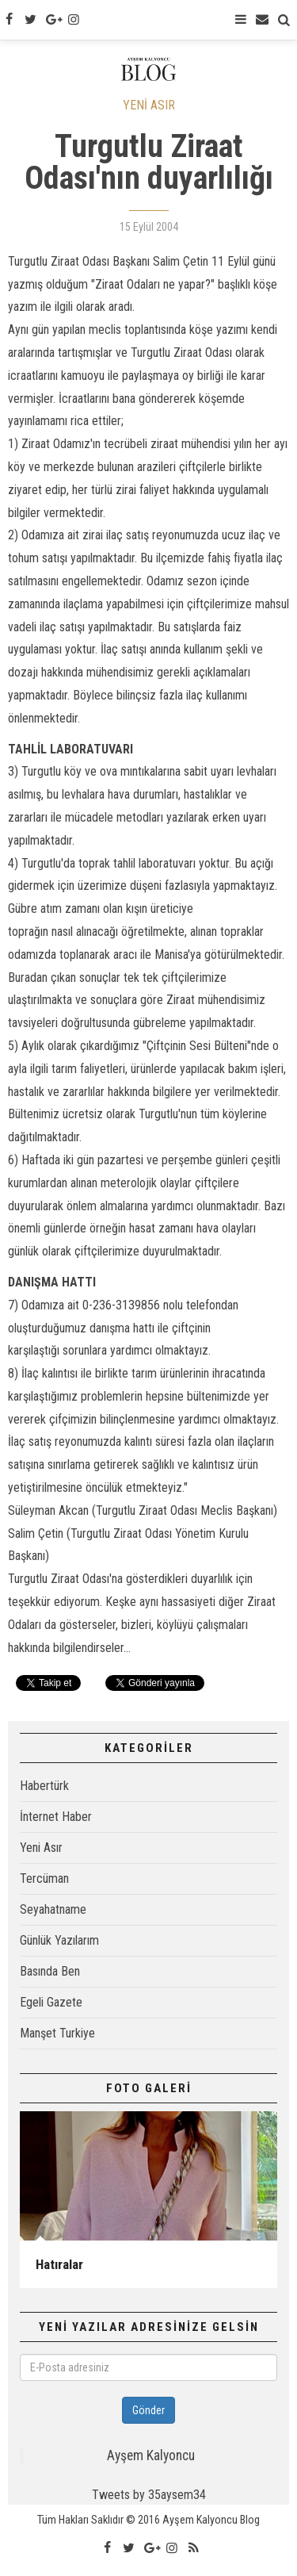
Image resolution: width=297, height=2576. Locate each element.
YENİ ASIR (149, 105)
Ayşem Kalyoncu (151, 2455)
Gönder (148, 2410)
